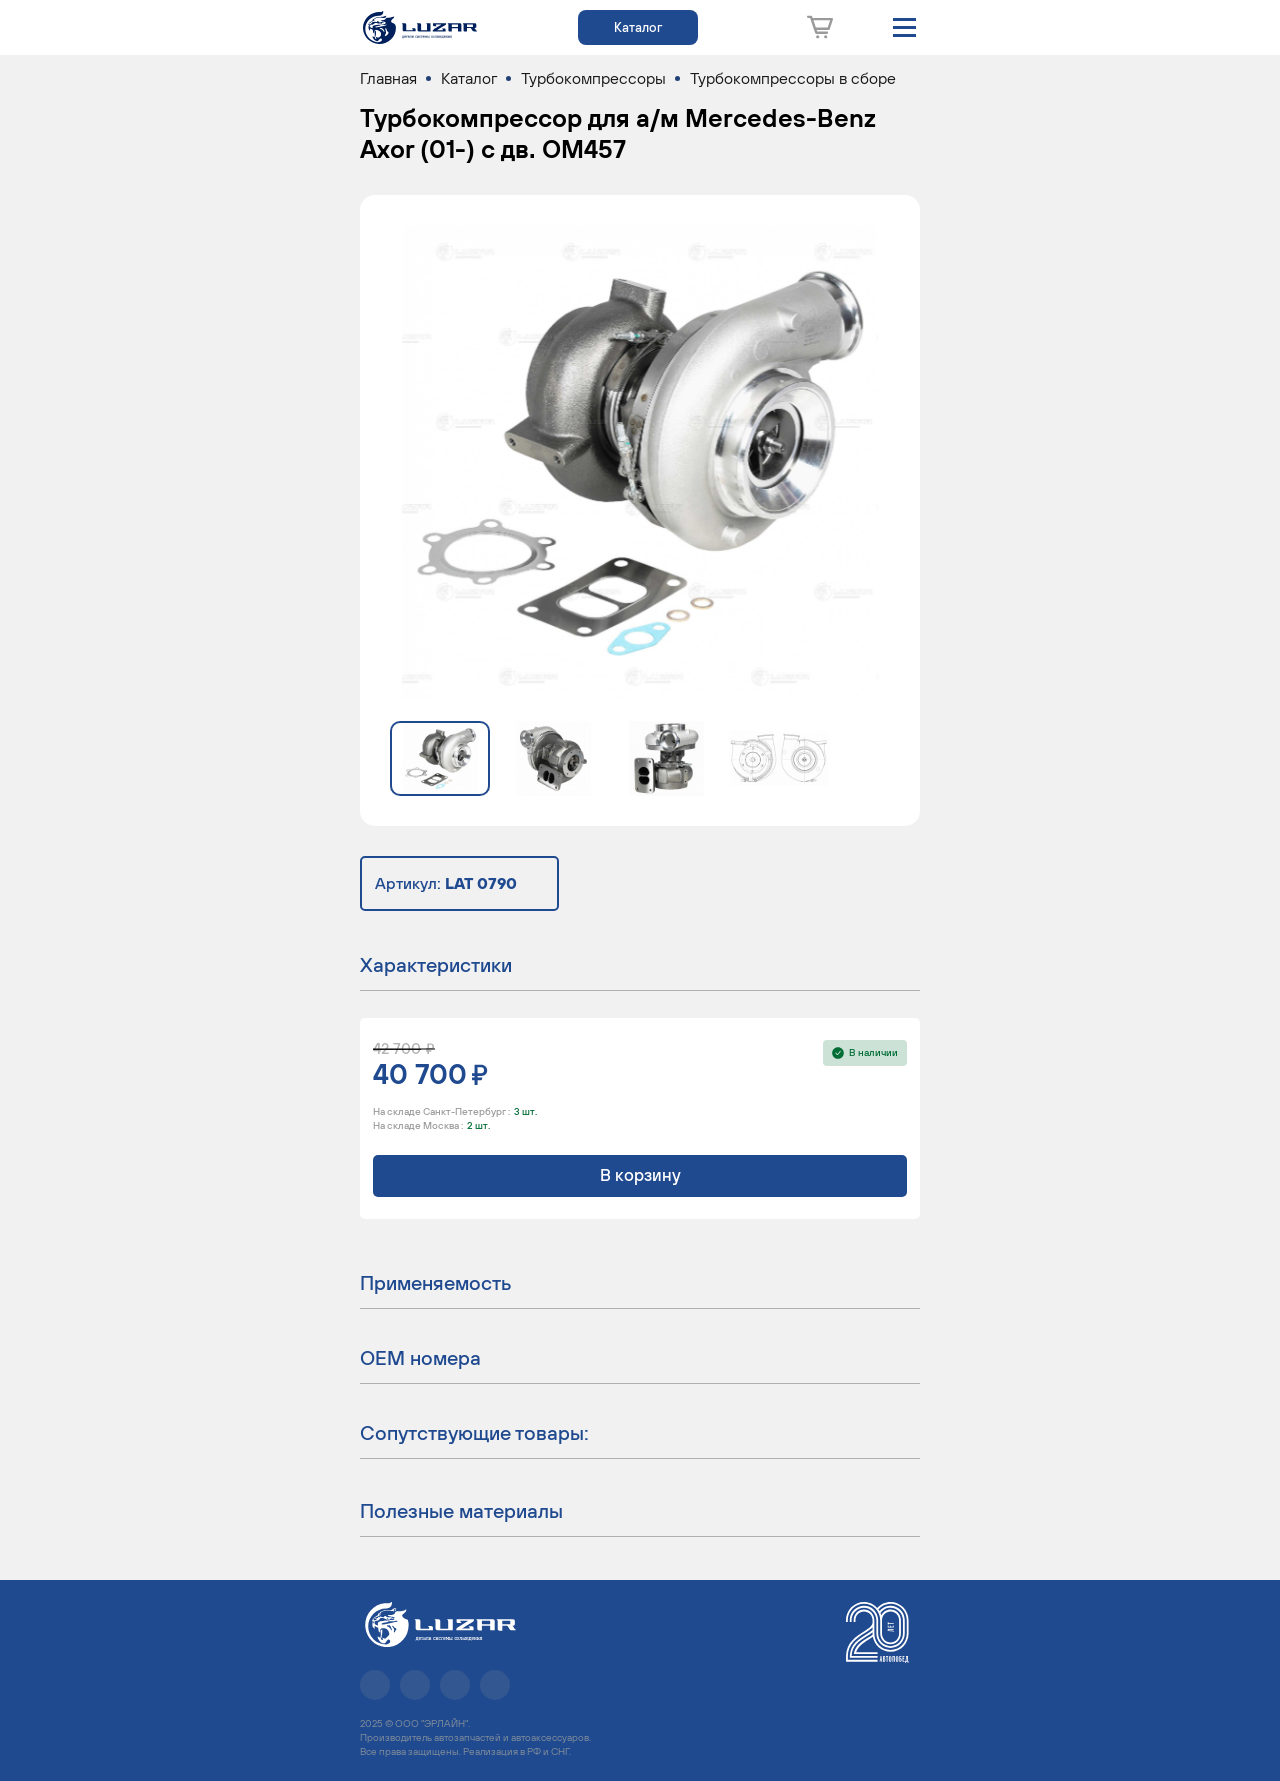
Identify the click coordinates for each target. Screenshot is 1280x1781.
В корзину (640, 1175)
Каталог (638, 27)
